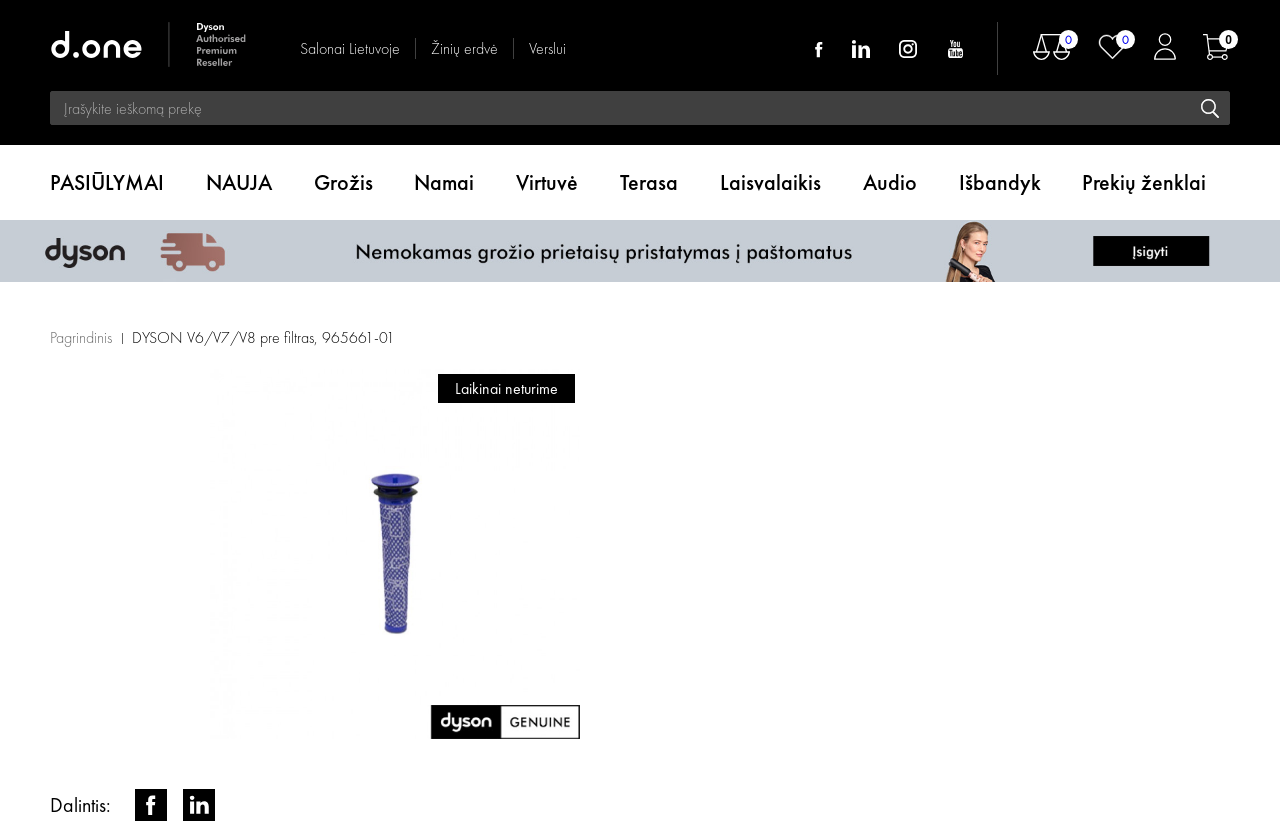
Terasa (649, 182)
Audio (890, 182)
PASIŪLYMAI (107, 182)
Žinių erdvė (464, 48)
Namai (444, 182)
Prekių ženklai (1144, 182)
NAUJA (239, 182)
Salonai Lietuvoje (350, 48)
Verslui (547, 48)
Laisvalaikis (770, 182)
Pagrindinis (81, 337)
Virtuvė (547, 182)
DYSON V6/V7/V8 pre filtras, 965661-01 (263, 337)
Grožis (343, 182)
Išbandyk (1000, 182)
